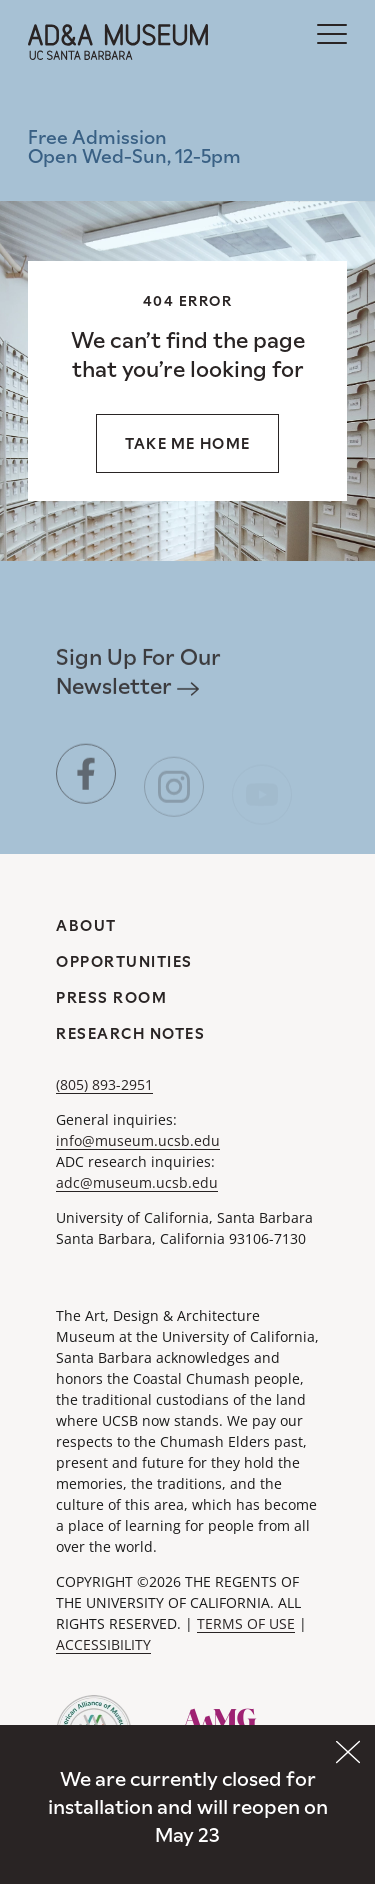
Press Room (111, 997)
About (86, 925)
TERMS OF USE (246, 1623)
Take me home (188, 443)
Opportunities (124, 961)
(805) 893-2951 (104, 1084)
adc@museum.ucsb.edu (137, 1182)
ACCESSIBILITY (103, 1644)
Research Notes (130, 1033)
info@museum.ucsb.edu (138, 1140)
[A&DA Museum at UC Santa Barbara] (118, 42)
